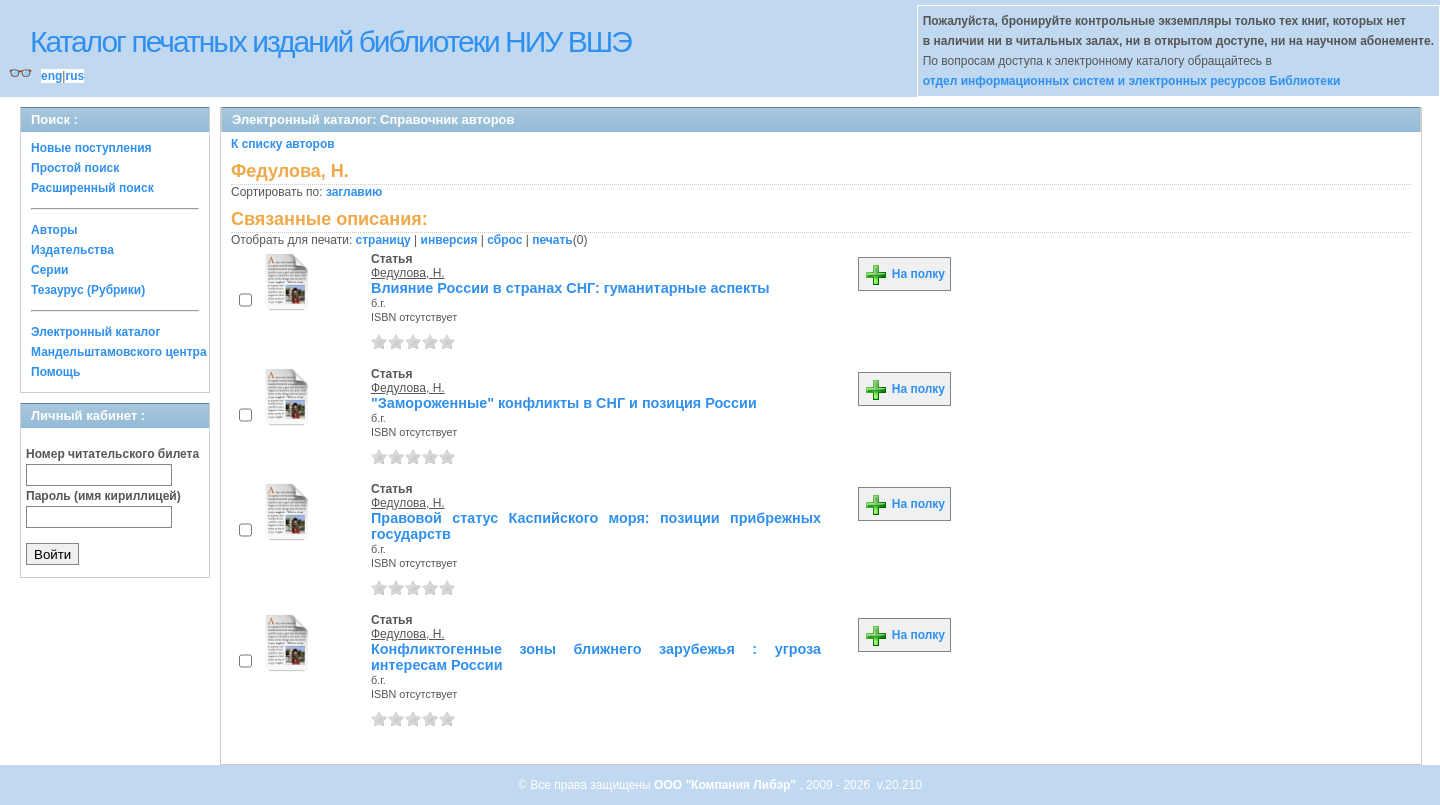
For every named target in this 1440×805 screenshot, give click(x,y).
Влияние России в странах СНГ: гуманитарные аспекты (570, 288)
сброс (504, 240)
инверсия (449, 240)
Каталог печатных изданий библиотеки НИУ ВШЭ (330, 41)
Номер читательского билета (112, 454)
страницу (383, 240)
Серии (49, 270)
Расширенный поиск (92, 188)
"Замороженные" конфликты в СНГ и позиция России (564, 403)
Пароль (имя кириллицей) (103, 496)
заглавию (354, 192)
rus (74, 76)
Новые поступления (91, 148)
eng (51, 76)
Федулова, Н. (408, 273)
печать (552, 240)
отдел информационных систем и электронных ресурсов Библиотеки (1132, 81)
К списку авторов (283, 144)
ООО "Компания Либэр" (726, 785)
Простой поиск (75, 168)
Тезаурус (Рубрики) (88, 290)
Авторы (54, 230)
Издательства (72, 250)
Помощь (55, 372)
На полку (904, 274)
